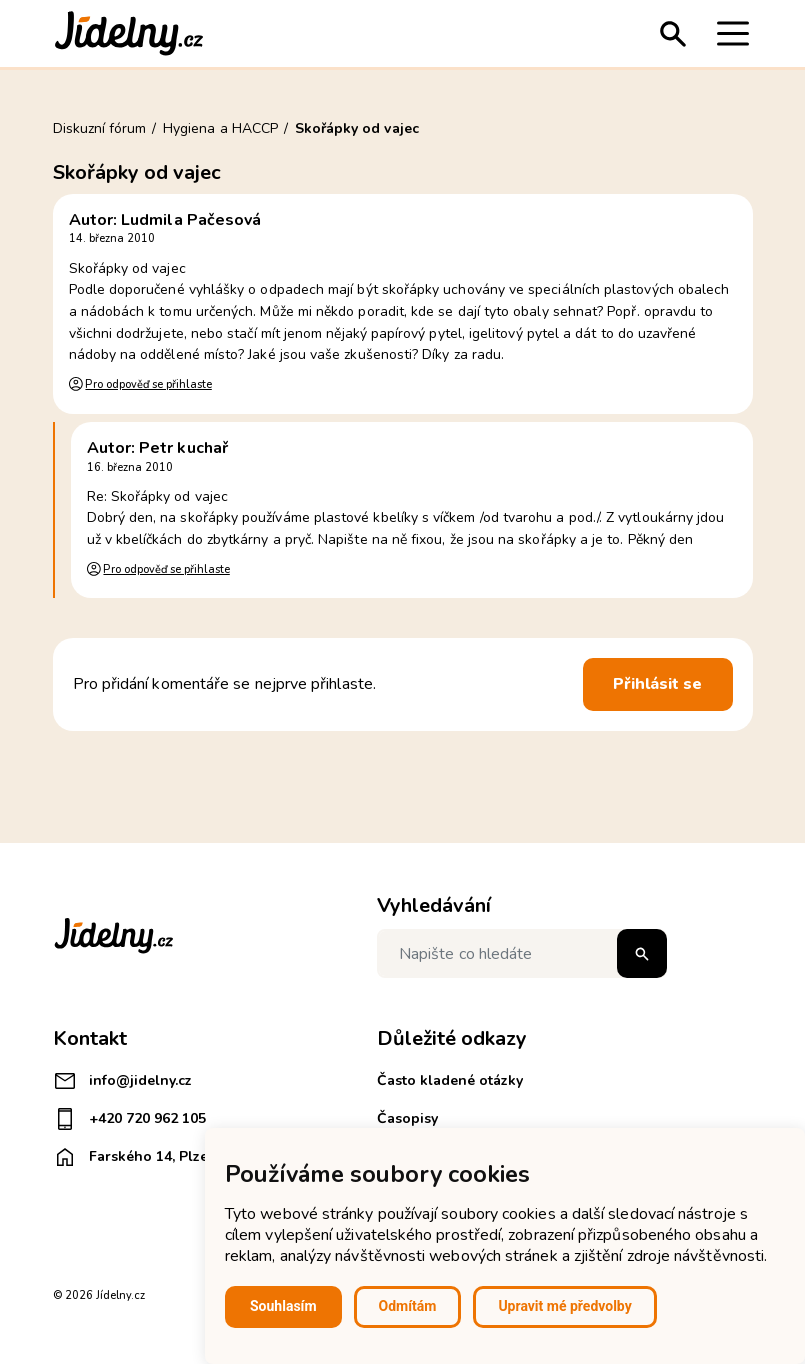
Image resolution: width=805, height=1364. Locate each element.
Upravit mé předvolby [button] (564, 1306)
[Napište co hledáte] (522, 953)
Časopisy (407, 1118)
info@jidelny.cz (122, 1081)
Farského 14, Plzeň (134, 1157)
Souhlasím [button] (283, 1306)
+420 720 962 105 (129, 1119)
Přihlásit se (658, 684)
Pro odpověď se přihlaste (148, 384)
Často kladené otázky (450, 1080)
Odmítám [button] (408, 1306)
